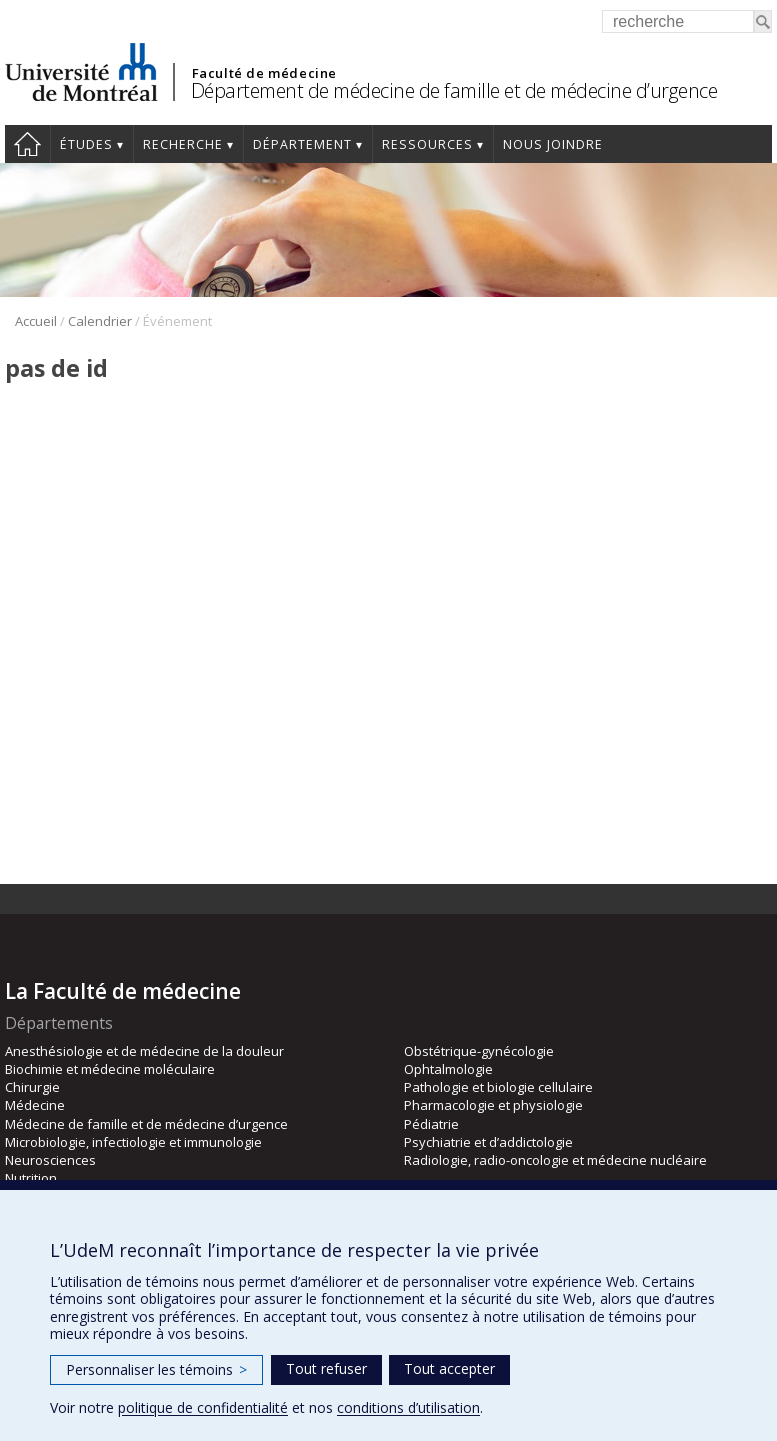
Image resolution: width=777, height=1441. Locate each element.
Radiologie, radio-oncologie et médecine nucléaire (555, 1160)
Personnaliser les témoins (156, 1369)
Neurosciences (50, 1160)
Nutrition (31, 1178)
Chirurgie (32, 1087)
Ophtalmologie (448, 1069)
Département (302, 144)
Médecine (35, 1105)
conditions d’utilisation (408, 1407)
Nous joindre (553, 144)
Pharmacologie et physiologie (493, 1105)
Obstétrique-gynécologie (479, 1051)
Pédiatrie (431, 1124)
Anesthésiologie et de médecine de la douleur (144, 1051)
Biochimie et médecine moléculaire (110, 1069)
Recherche (183, 144)
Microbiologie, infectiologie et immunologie (133, 1142)
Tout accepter (449, 1368)
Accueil (27, 144)
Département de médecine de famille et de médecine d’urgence (454, 90)
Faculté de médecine (264, 73)
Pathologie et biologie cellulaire (498, 1087)
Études (86, 144)
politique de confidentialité (203, 1407)
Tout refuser (326, 1368)
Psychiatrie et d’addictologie (488, 1142)
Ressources (427, 144)
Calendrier (100, 321)
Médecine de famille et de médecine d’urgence (146, 1124)
